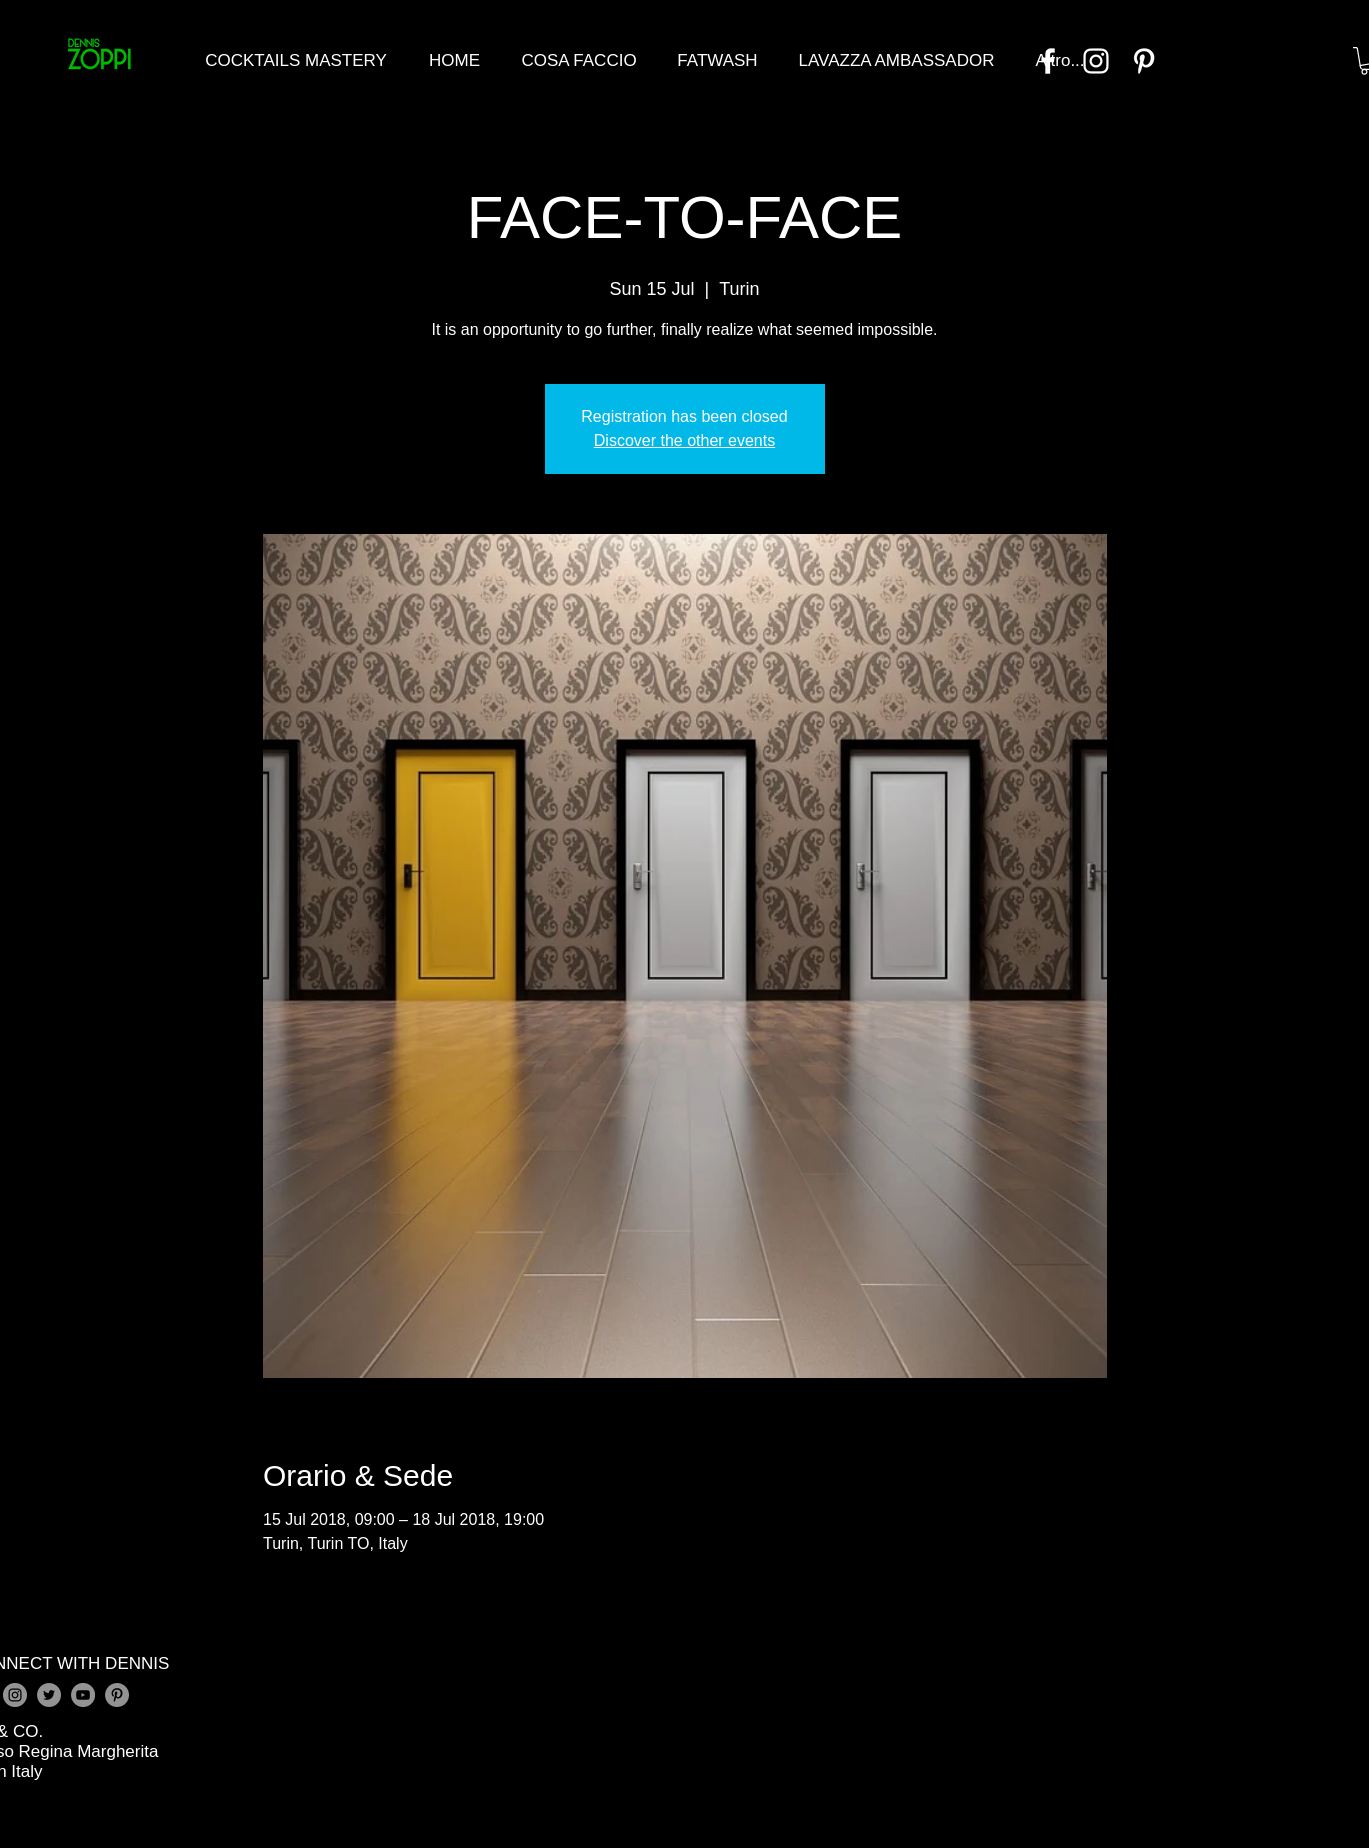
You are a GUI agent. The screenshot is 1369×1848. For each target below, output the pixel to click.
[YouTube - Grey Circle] (83, 1695)
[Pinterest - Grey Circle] (117, 1695)
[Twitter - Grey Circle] (49, 1695)
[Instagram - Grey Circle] (15, 1695)
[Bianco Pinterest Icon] (1144, 61)
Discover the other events (684, 440)
